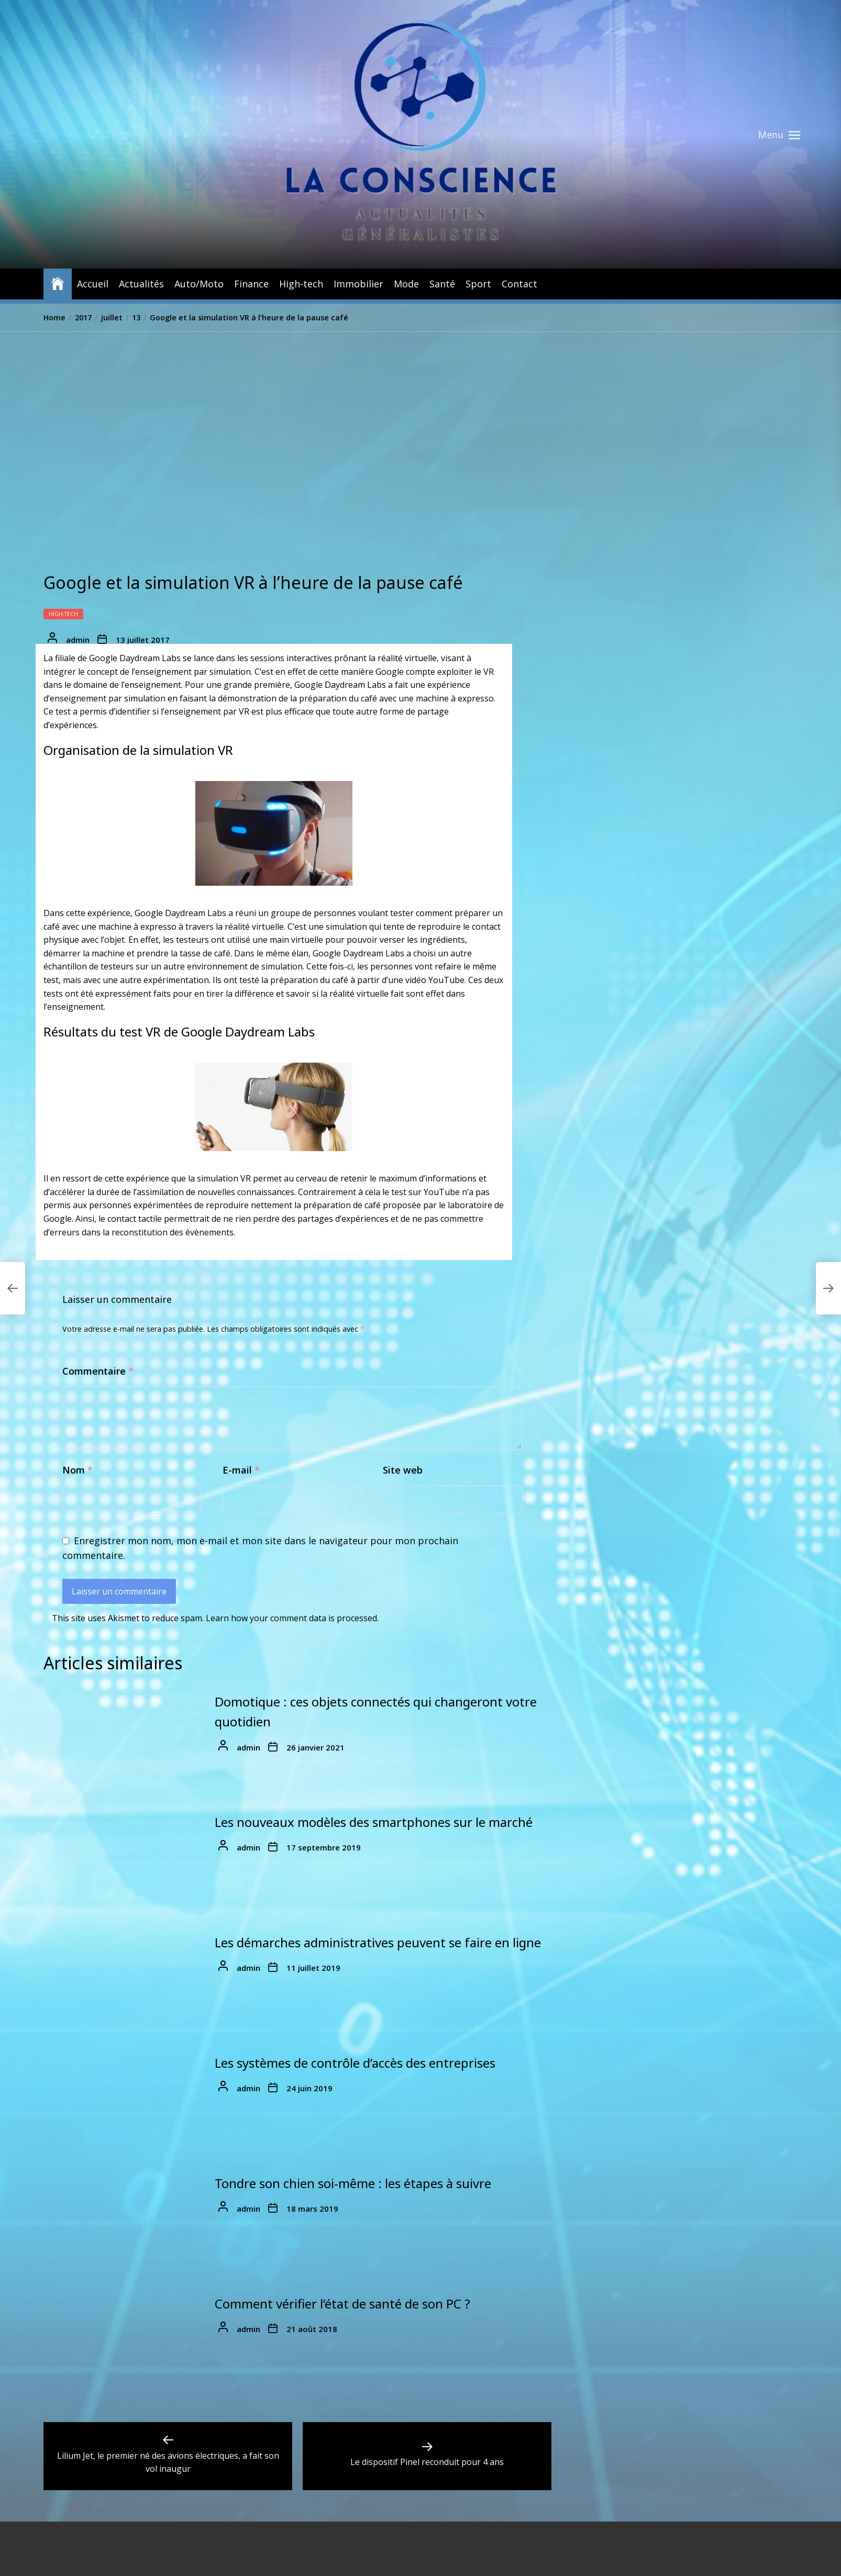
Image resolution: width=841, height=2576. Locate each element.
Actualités (141, 283)
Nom (77, 1470)
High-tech (301, 283)
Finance (251, 283)
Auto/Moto (199, 283)
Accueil (92, 283)
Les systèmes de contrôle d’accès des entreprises (355, 2062)
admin (78, 639)
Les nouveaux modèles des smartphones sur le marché (374, 1822)
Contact (519, 283)
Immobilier (358, 283)
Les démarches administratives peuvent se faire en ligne (378, 1942)
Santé (442, 283)
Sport (478, 283)
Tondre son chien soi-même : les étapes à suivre (353, 2183)
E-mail (241, 1470)
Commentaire (98, 1371)
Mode (406, 283)
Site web (403, 1470)
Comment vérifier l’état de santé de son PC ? (342, 2303)
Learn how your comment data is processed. (292, 1618)
